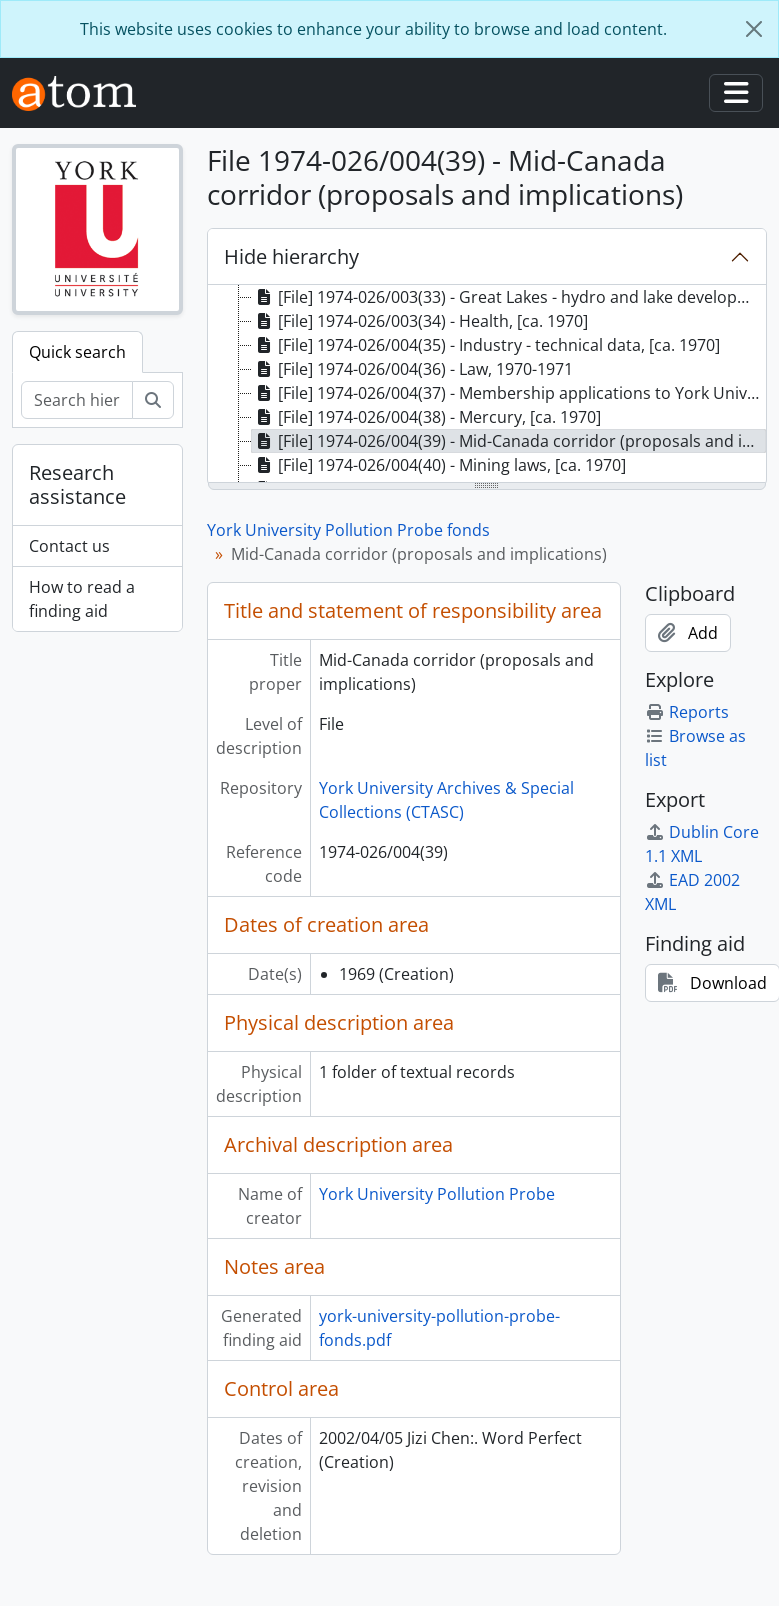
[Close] (754, 29)
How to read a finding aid (82, 599)
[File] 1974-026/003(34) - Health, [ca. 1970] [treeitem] (420, 321)
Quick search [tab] (77, 352)
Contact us (69, 546)
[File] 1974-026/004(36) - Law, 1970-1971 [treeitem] (412, 369)
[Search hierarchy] (77, 400)
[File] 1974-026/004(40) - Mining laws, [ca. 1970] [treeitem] (439, 465)
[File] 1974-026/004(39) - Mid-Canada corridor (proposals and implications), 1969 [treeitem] (509, 441)
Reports (687, 712)
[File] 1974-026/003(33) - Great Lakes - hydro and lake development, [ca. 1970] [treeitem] (509, 297)
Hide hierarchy (291, 256)
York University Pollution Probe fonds (348, 530)
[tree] (487, 385)
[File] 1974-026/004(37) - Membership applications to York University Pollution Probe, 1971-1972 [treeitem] (509, 393)
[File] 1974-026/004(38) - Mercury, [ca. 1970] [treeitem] (426, 417)
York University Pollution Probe (437, 1194)
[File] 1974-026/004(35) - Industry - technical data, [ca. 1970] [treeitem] (486, 345)
